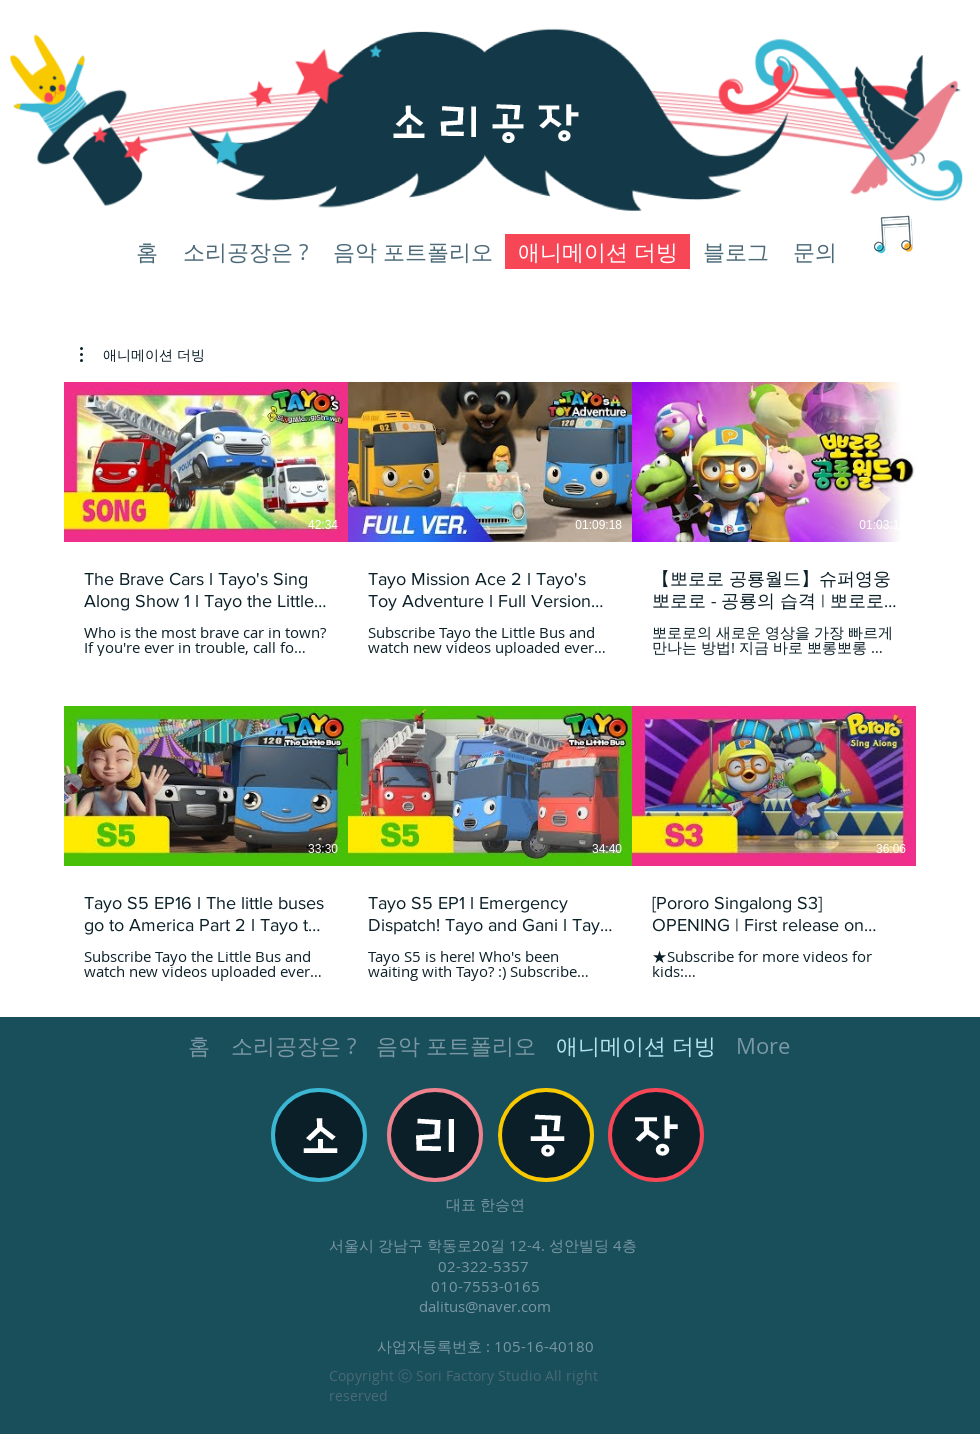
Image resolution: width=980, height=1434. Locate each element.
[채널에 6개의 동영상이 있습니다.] (490, 681)
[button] (142, 355)
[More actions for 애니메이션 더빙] (142, 355)
